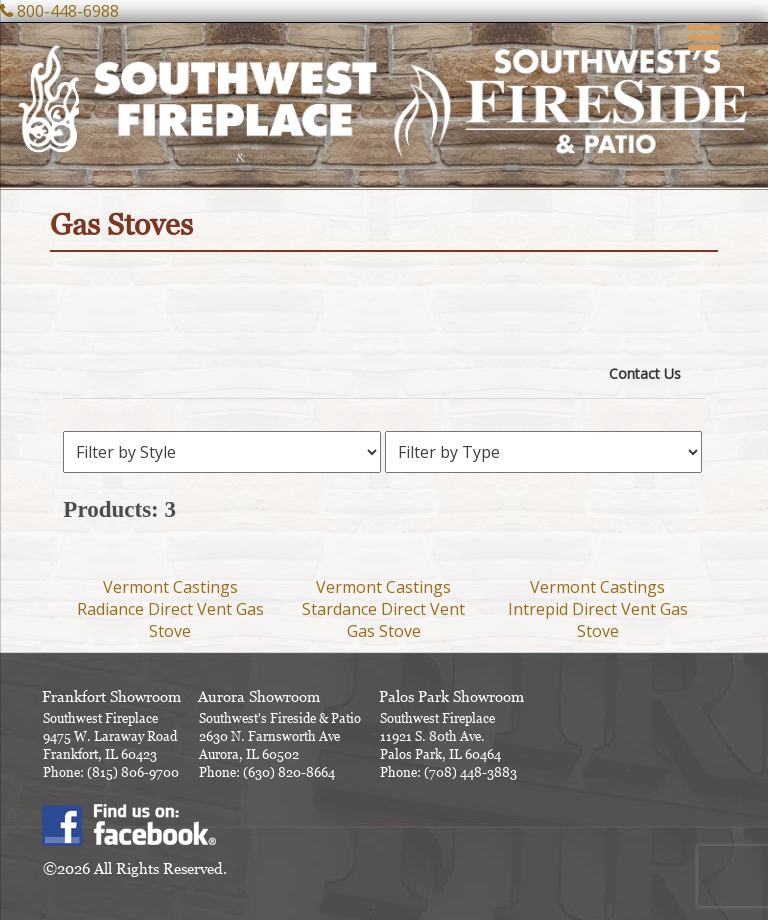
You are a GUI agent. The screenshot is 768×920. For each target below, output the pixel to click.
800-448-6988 (68, 11)
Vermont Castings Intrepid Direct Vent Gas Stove (598, 609)
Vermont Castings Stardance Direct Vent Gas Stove (383, 609)
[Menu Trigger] (705, 35)
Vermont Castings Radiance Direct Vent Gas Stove (170, 609)
